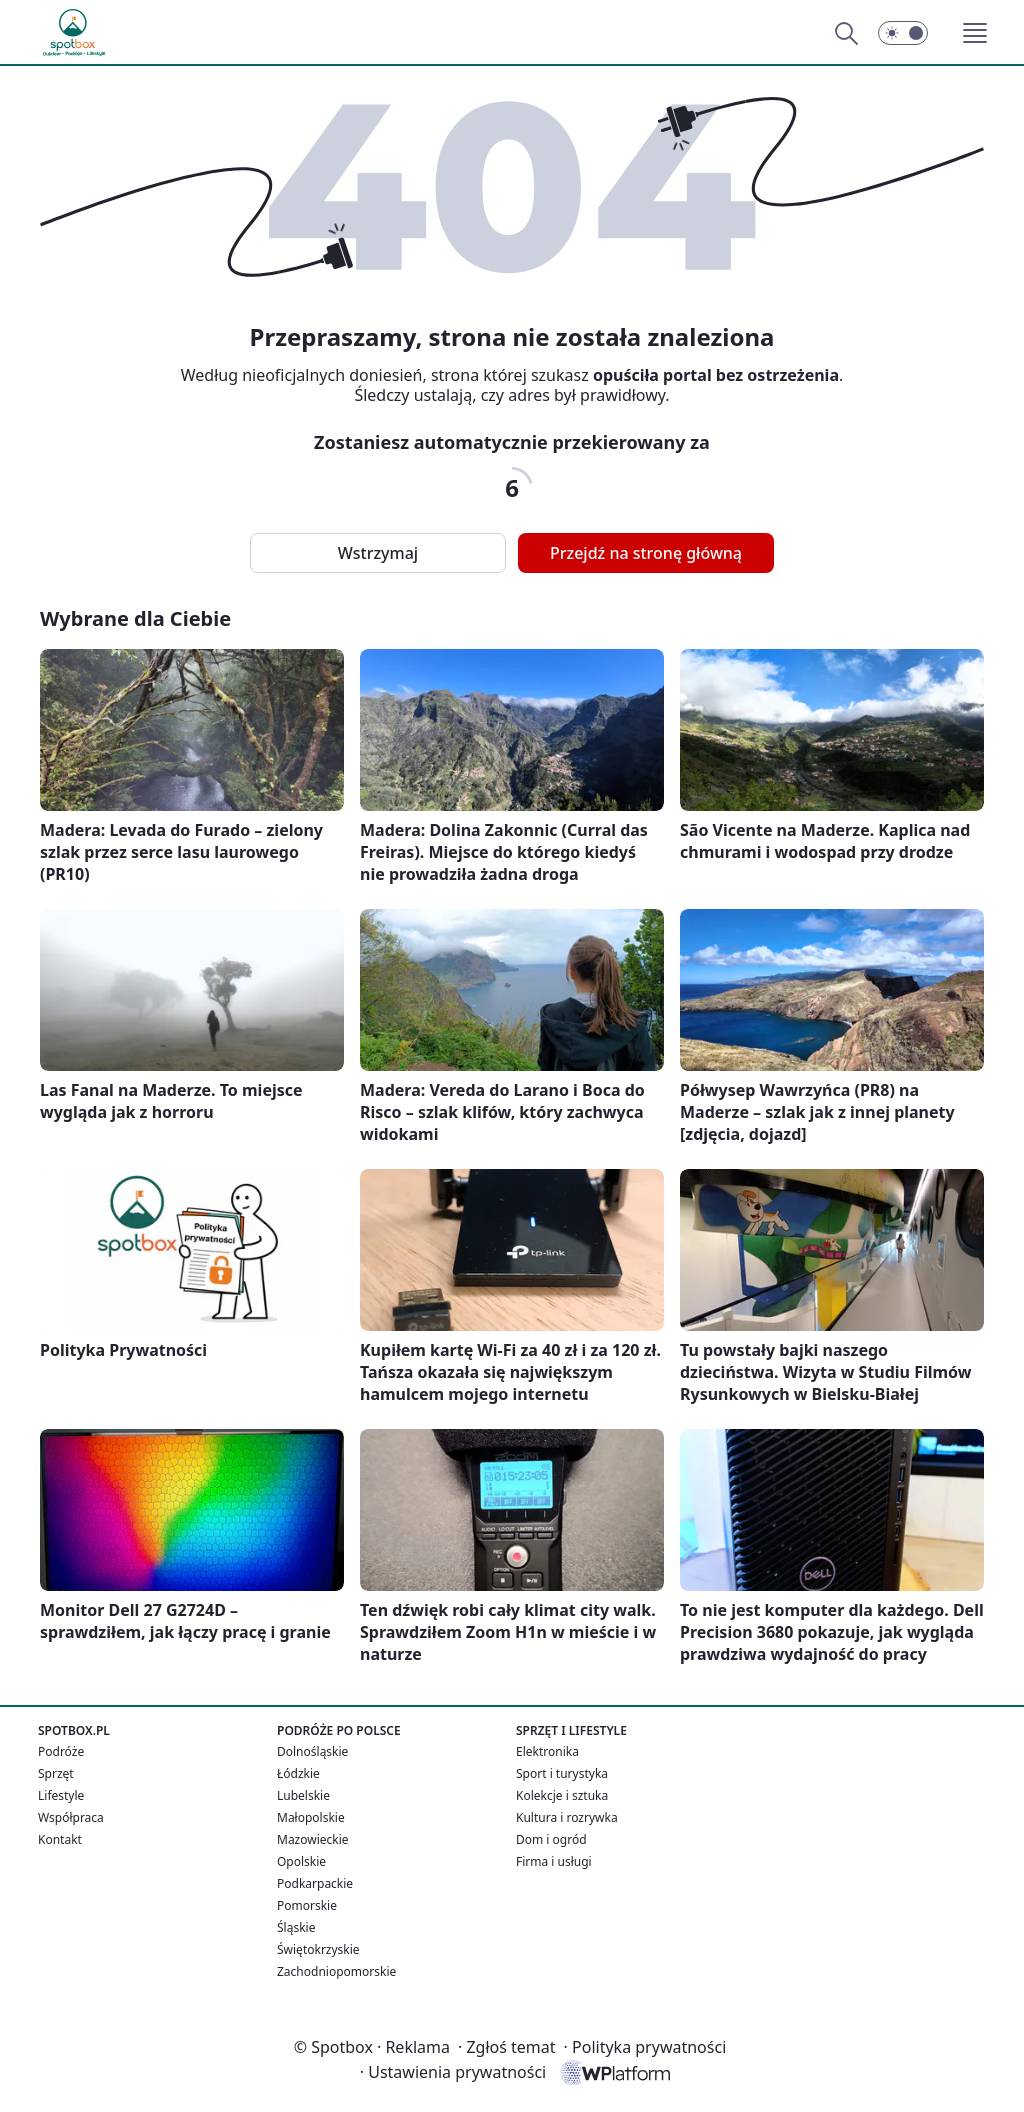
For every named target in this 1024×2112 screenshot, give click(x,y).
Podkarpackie (315, 1883)
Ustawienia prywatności (453, 2072)
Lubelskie (303, 1795)
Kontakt (60, 1839)
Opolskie (301, 1861)
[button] (975, 33)
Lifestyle (61, 1795)
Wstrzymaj (378, 553)
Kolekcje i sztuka (562, 1795)
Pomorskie (307, 1905)
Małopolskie (311, 1817)
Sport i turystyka (562, 1773)
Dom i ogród (551, 1839)
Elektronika (547, 1751)
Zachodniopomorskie (336, 1971)
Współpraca (71, 1817)
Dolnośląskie (312, 1751)
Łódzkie (298, 1773)
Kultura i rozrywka (567, 1817)
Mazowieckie (313, 1839)
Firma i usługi (554, 1861)
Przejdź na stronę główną (646, 553)
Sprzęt (56, 1773)
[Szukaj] (846, 33)
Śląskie (296, 1927)
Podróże (61, 1751)
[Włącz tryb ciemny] (903, 33)
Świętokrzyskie (318, 1949)
